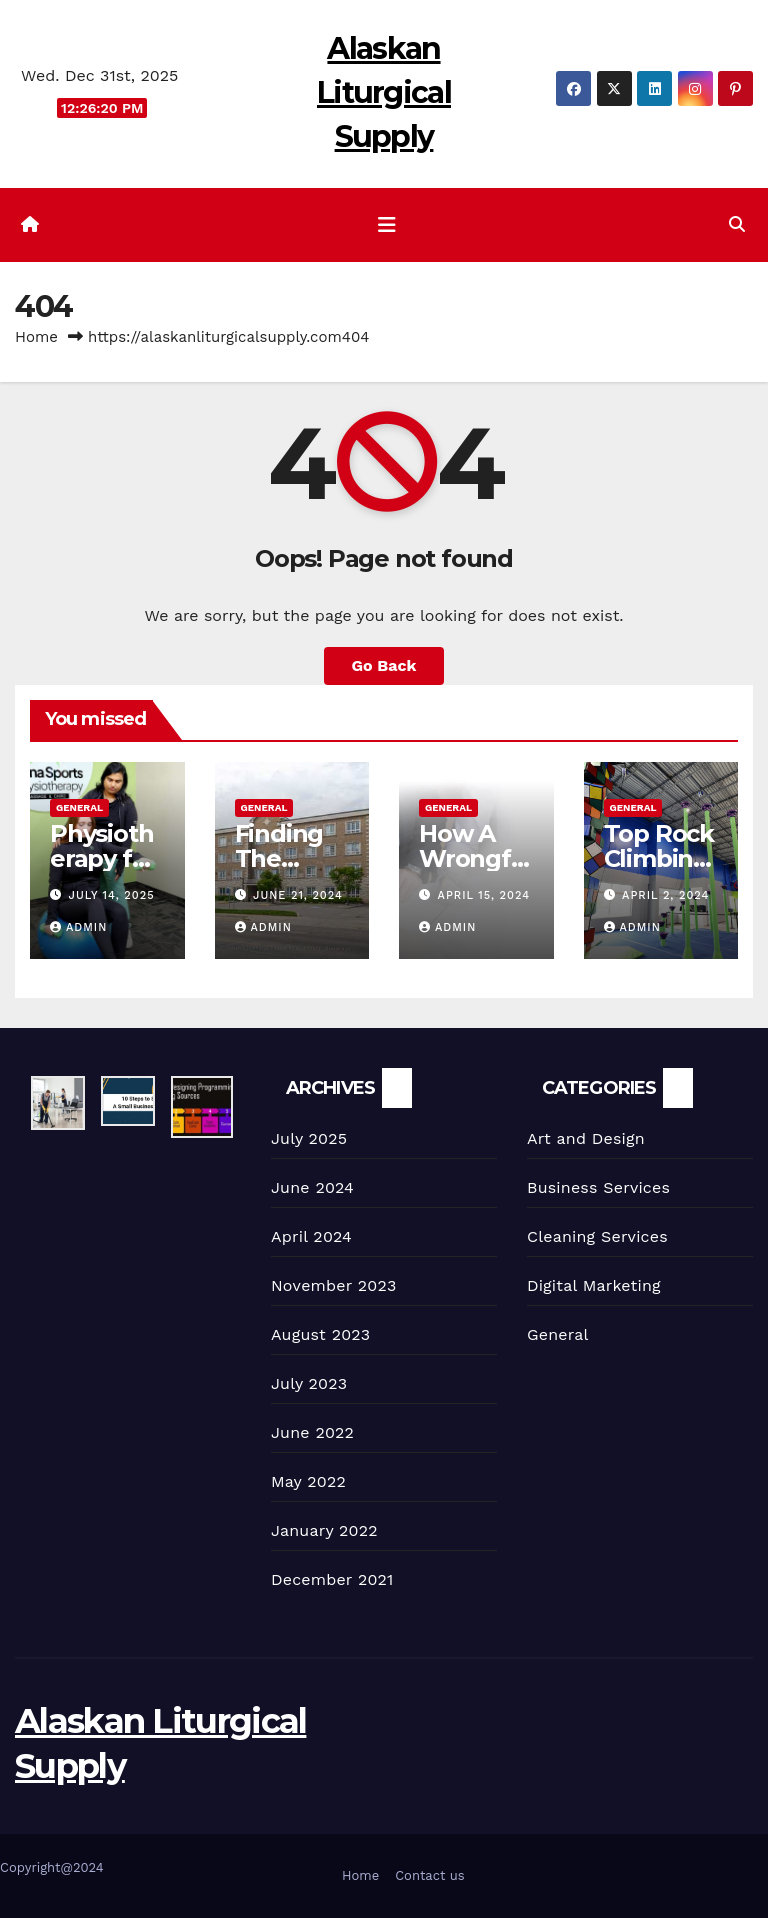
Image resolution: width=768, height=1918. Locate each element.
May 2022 (308, 1481)
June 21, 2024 (298, 895)
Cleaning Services (597, 1236)
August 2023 (320, 1334)
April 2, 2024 (665, 895)
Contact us (430, 1875)
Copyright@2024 (52, 1867)
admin (78, 927)
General (79, 807)
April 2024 (311, 1236)
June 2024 (312, 1187)
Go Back (384, 665)
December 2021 (332, 1579)
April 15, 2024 (484, 895)
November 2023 (333, 1285)
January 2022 (324, 1530)
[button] (737, 224)
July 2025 (309, 1138)
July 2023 (309, 1383)
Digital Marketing (594, 1285)
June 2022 (312, 1432)
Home (36, 337)
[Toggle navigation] (387, 225)
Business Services (598, 1187)
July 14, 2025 (112, 895)
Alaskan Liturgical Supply (384, 92)
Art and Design (586, 1138)
